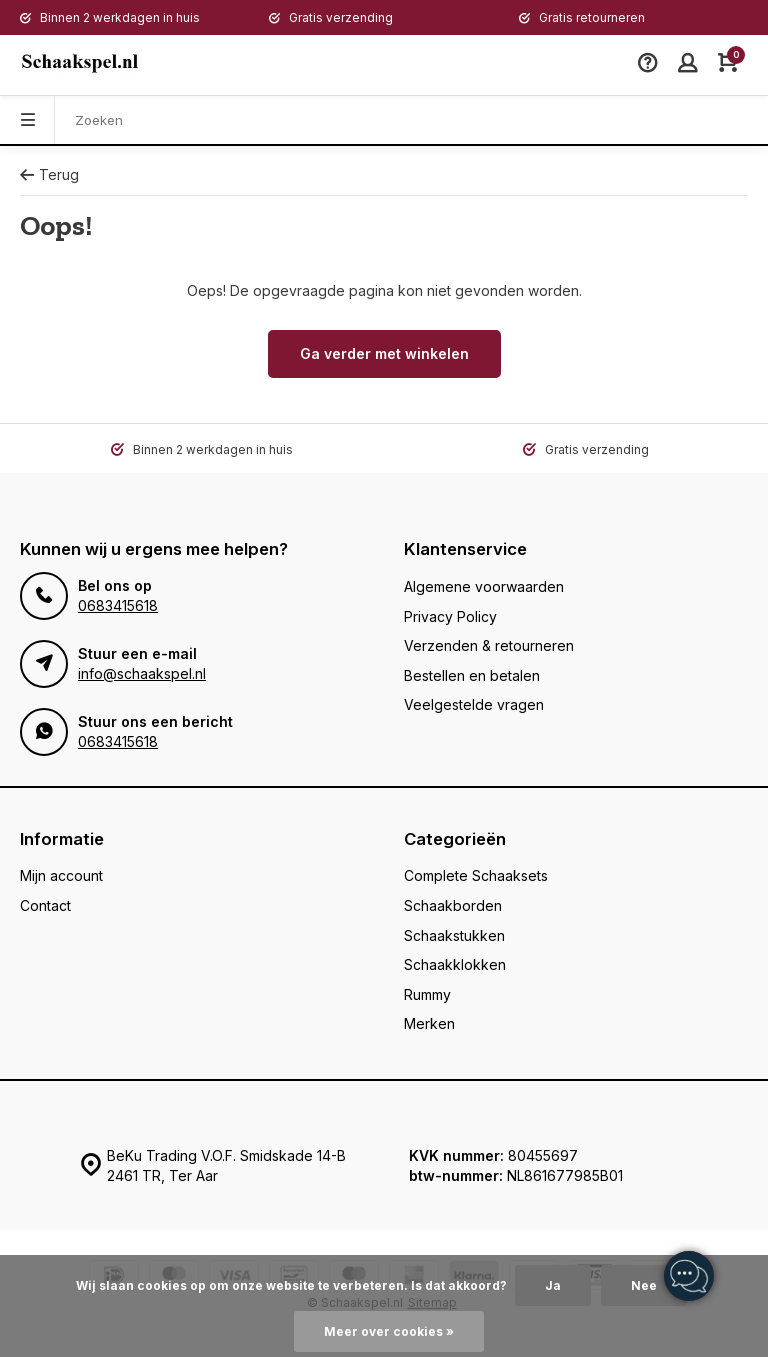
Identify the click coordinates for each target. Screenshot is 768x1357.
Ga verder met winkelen (384, 353)
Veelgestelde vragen (474, 704)
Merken (429, 1023)
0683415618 (118, 605)
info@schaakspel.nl (142, 673)
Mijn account (61, 875)
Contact (45, 905)
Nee (644, 1285)
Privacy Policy (450, 616)
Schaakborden (453, 905)
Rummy (427, 994)
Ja (553, 1285)
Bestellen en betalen (472, 675)
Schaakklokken (455, 964)
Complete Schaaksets (476, 875)
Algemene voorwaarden (484, 586)
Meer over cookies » (389, 1331)
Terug (49, 174)
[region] (688, 1277)
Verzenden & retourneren (489, 645)
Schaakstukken (454, 935)
